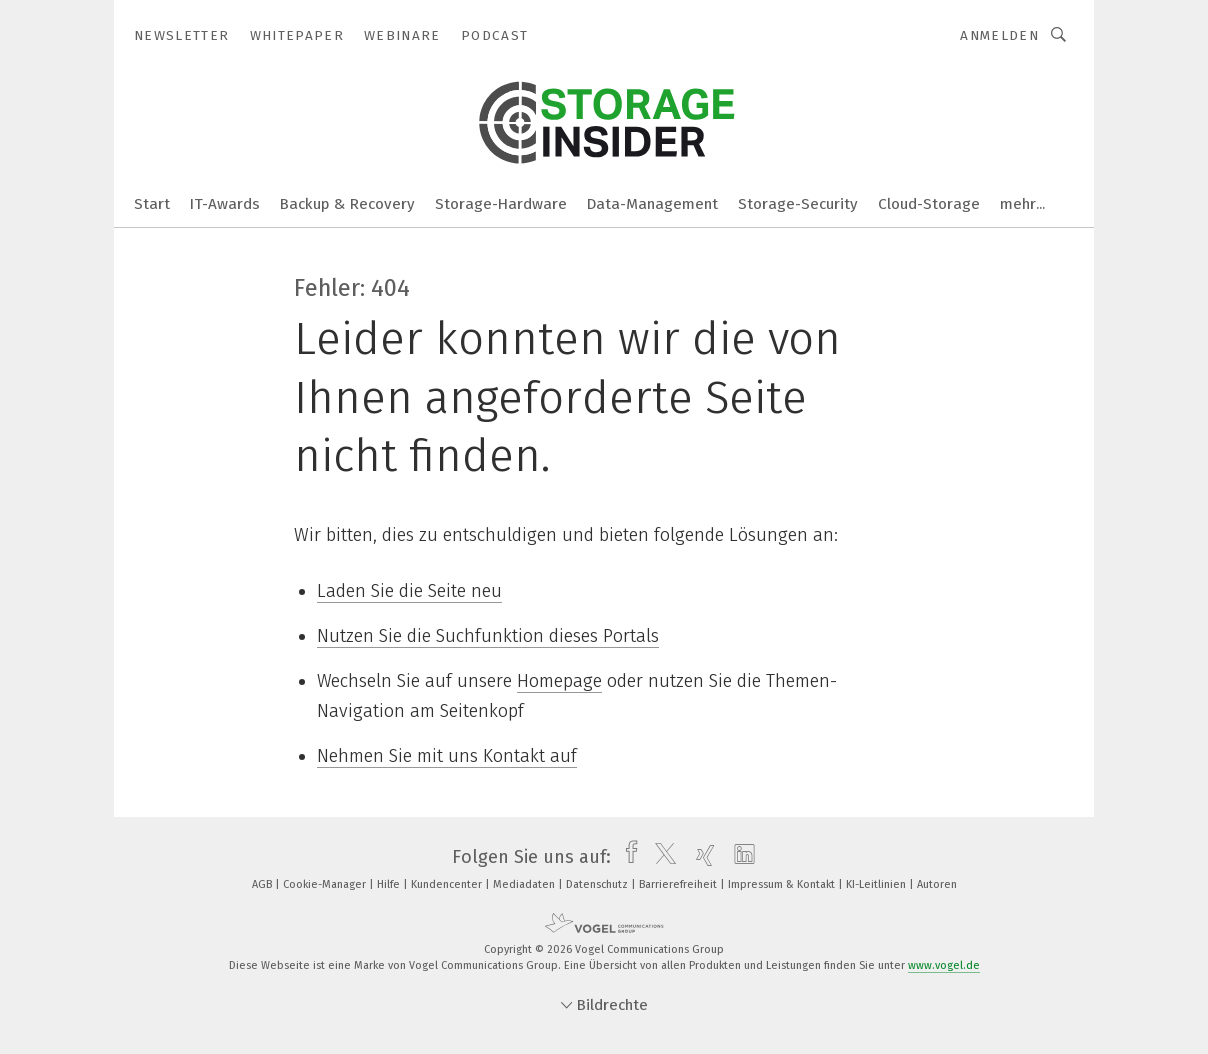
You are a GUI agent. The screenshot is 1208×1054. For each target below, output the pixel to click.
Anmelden (999, 35)
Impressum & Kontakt (783, 884)
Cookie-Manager (326, 884)
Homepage (559, 681)
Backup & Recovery (347, 204)
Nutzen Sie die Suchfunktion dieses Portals (488, 636)
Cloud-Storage (929, 204)
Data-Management (652, 204)
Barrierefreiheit (679, 884)
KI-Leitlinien (877, 884)
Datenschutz (598, 884)
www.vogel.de (944, 965)
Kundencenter (448, 884)
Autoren (937, 884)
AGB (263, 884)
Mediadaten (525, 884)
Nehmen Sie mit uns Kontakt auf (447, 756)
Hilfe (390, 884)
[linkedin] (739, 857)
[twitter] (660, 857)
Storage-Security (798, 204)
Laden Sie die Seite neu (409, 591)
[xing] (700, 857)
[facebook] (626, 857)
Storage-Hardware (501, 204)
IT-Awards (225, 204)
